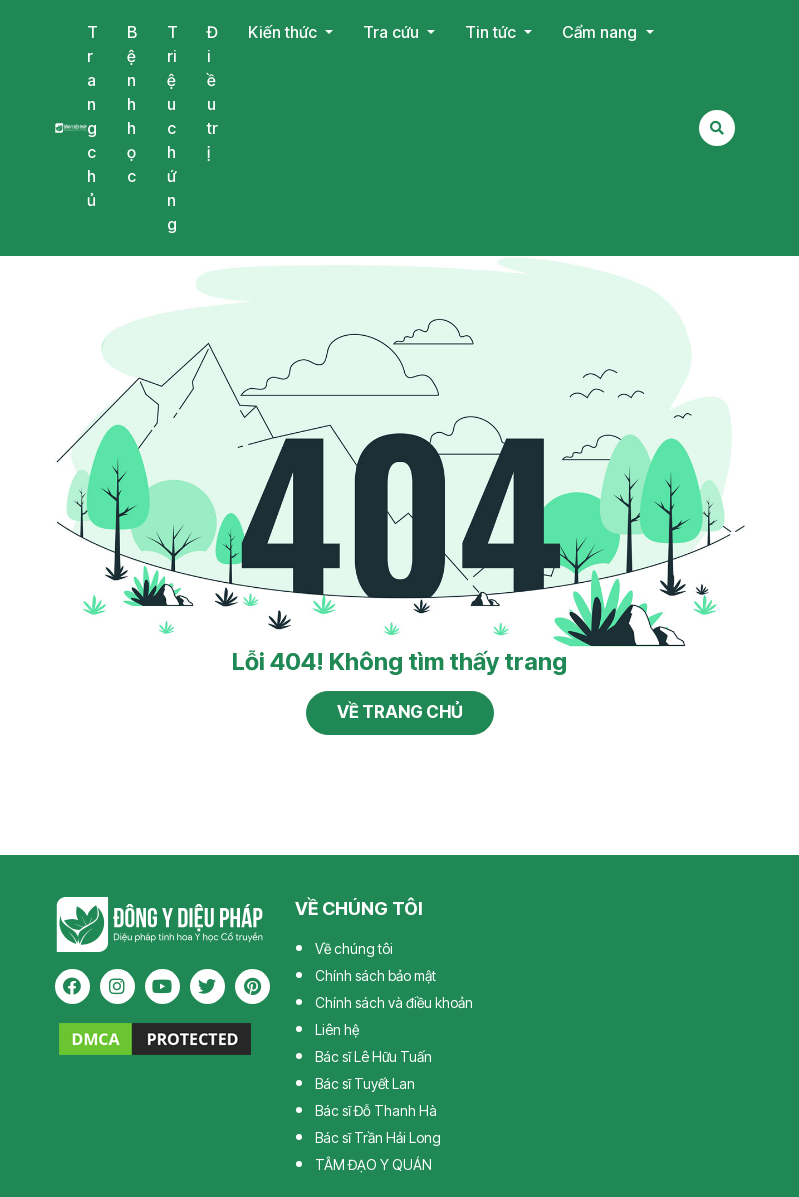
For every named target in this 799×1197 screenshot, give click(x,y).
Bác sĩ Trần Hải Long (378, 1137)
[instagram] (117, 986)
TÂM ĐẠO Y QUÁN (373, 1164)
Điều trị (212, 92)
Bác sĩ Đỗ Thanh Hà (376, 1110)
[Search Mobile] (717, 128)
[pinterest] (252, 986)
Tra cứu (393, 32)
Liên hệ (337, 1029)
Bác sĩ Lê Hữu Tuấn (373, 1056)
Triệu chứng (172, 128)
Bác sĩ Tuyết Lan (365, 1083)
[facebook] (72, 986)
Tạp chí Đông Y (71, 127)
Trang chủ (92, 116)
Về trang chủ (400, 712)
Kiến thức (284, 32)
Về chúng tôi (354, 948)
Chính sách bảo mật (375, 975)
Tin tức (492, 32)
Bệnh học (132, 104)
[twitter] (207, 986)
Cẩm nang (601, 32)
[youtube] (162, 986)
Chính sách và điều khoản (394, 1002)
